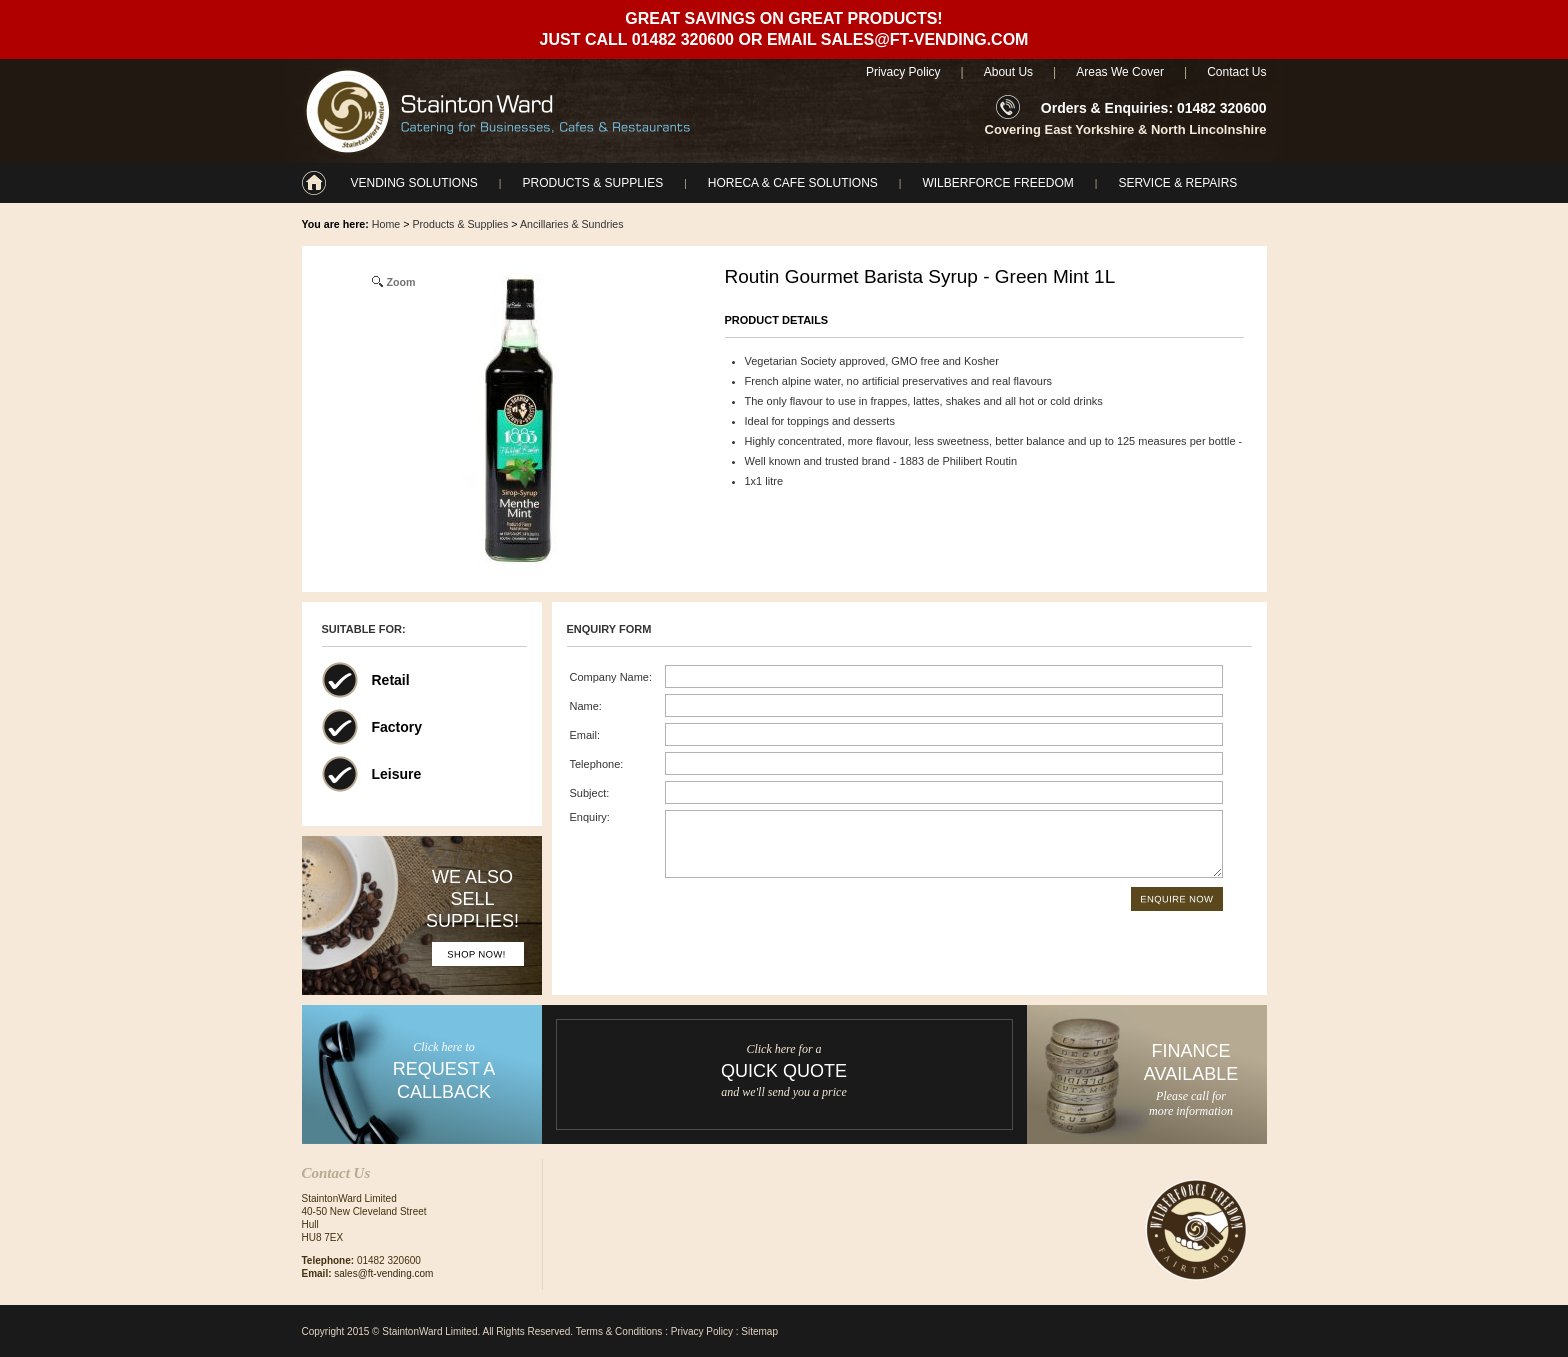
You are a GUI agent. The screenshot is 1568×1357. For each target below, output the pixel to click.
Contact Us (1236, 72)
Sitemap (759, 1331)
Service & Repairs (1177, 183)
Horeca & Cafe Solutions (793, 183)
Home (386, 224)
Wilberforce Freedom (997, 183)
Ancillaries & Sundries (572, 224)
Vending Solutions (414, 183)
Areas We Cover (1120, 72)
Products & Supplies (592, 183)
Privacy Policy (903, 72)
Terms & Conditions (619, 1331)
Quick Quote (784, 1071)
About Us (1008, 72)
